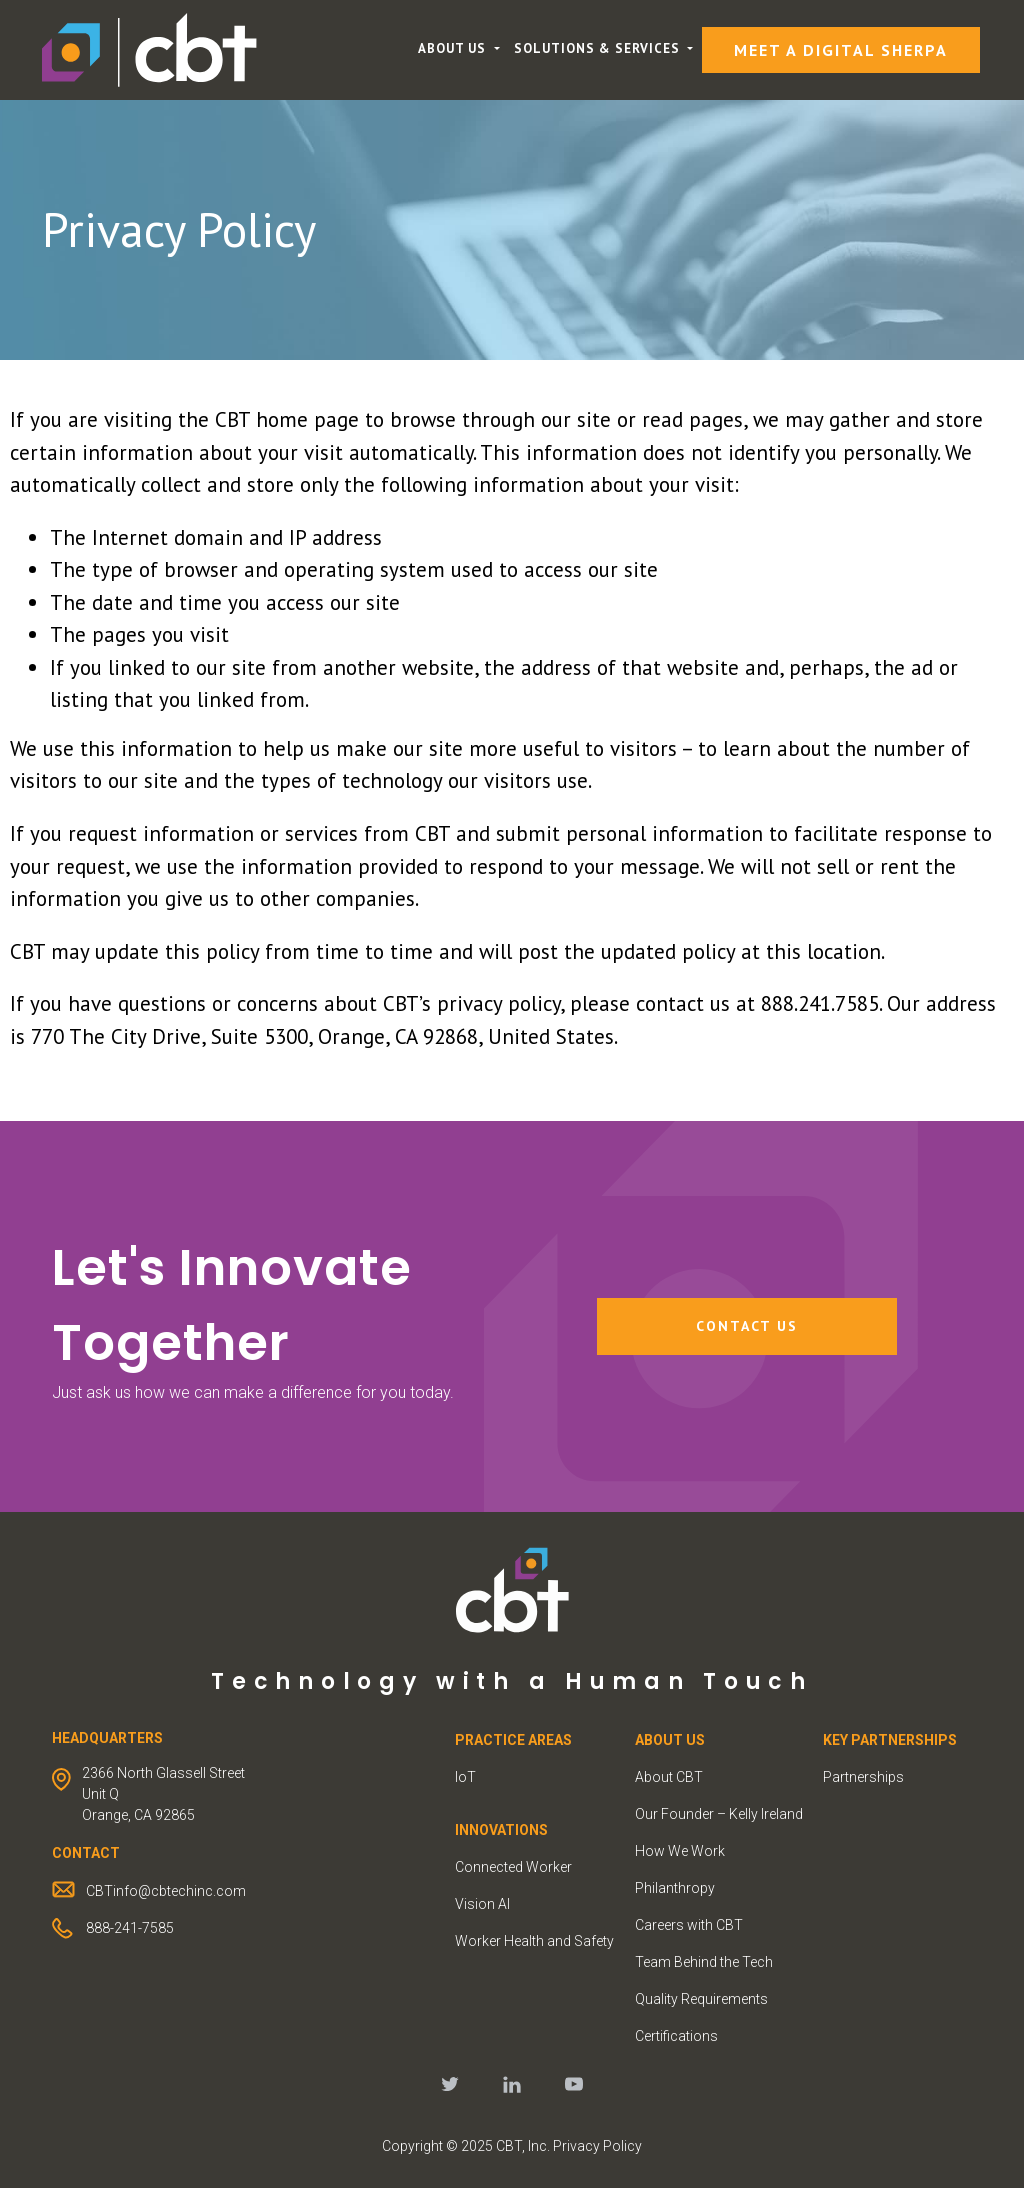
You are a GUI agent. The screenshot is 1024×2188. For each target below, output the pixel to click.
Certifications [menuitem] (676, 2036)
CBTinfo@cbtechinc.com (166, 1891)
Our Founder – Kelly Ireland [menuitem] (719, 1814)
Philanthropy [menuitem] (675, 1888)
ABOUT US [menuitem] (670, 1740)
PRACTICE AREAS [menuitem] (513, 1740)
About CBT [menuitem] (669, 1777)
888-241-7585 (130, 1928)
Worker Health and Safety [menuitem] (534, 1941)
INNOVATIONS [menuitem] (501, 1830)
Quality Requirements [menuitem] (701, 1999)
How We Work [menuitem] (680, 1851)
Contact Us (747, 1326)
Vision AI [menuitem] (482, 1904)
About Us (454, 48)
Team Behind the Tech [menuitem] (704, 1962)
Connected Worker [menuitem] (513, 1867)
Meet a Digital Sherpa (841, 50)
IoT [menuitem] (465, 1777)
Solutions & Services (599, 48)
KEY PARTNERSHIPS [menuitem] (890, 1740)
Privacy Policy (597, 2146)
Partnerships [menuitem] (863, 1777)
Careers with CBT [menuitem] (689, 1925)
